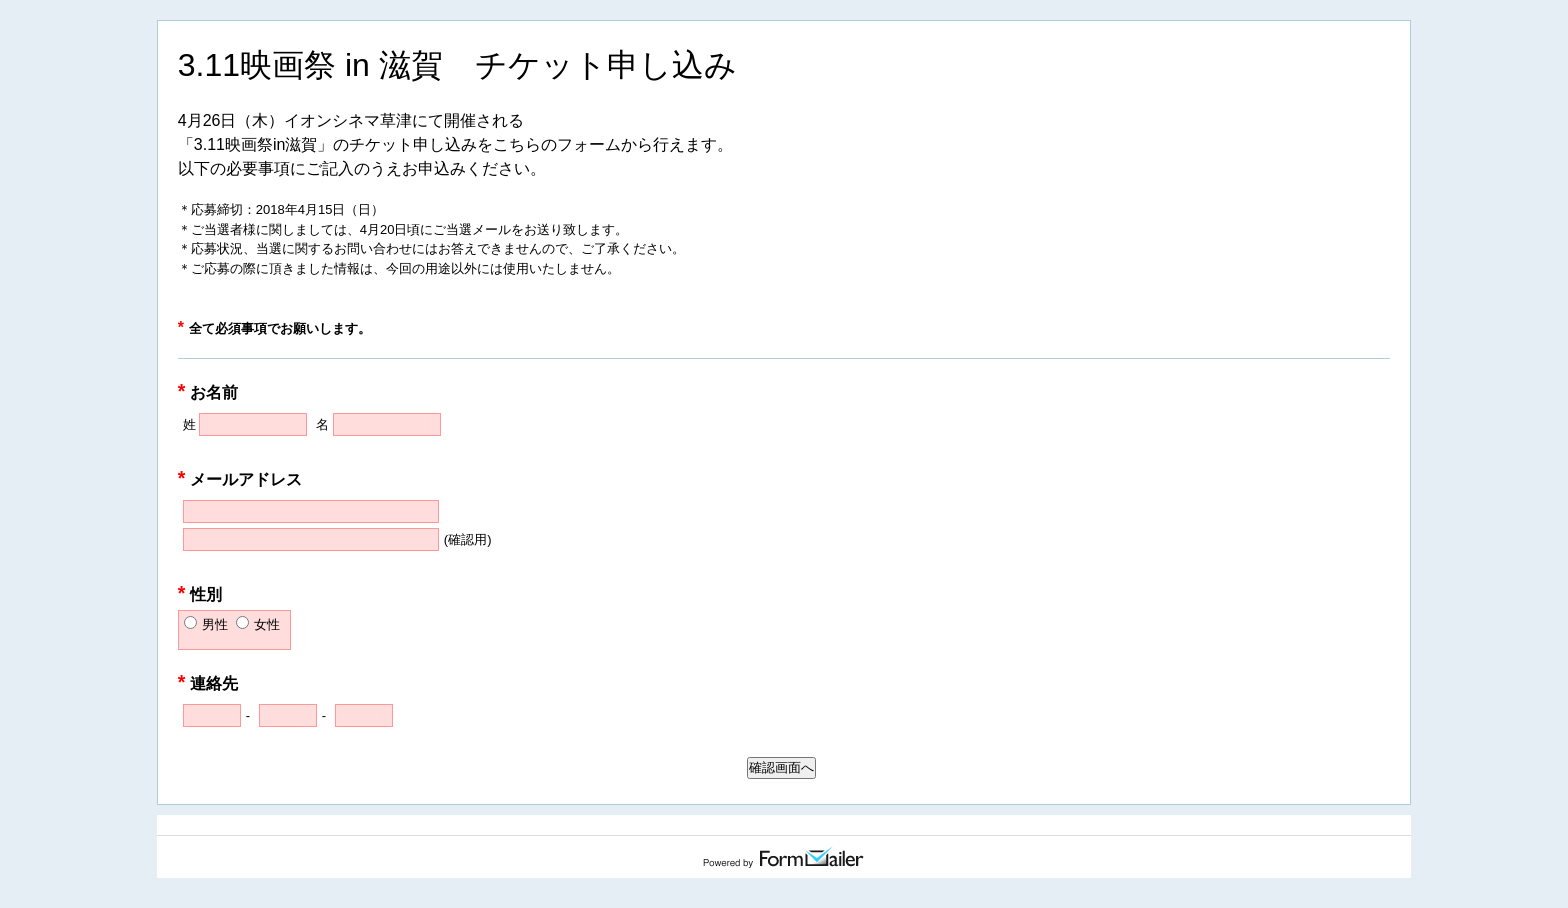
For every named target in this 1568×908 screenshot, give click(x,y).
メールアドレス (240, 479)
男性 (215, 624)
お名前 (208, 392)
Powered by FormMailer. (783, 857)
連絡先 (208, 683)
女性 (267, 624)
